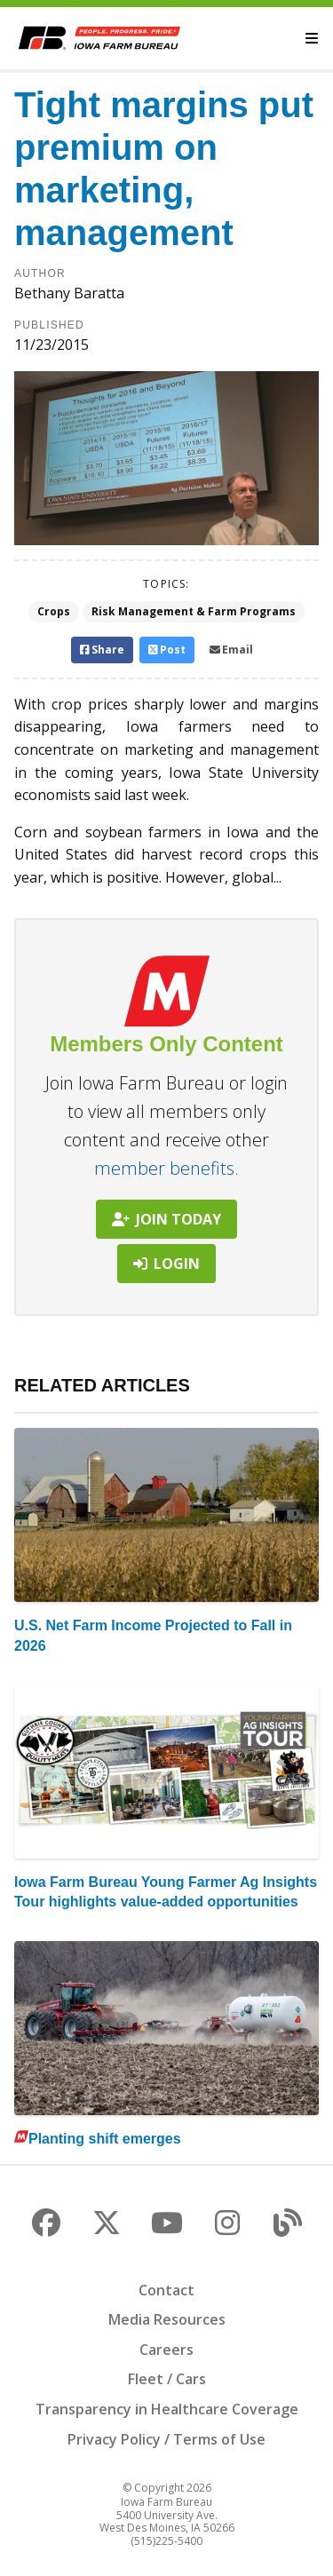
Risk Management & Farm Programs (193, 611)
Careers (166, 2349)
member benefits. (166, 1168)
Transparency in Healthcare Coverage (167, 2409)
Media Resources (167, 2319)
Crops (53, 611)
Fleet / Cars (167, 2379)
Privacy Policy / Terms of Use (166, 2439)
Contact (166, 2290)
